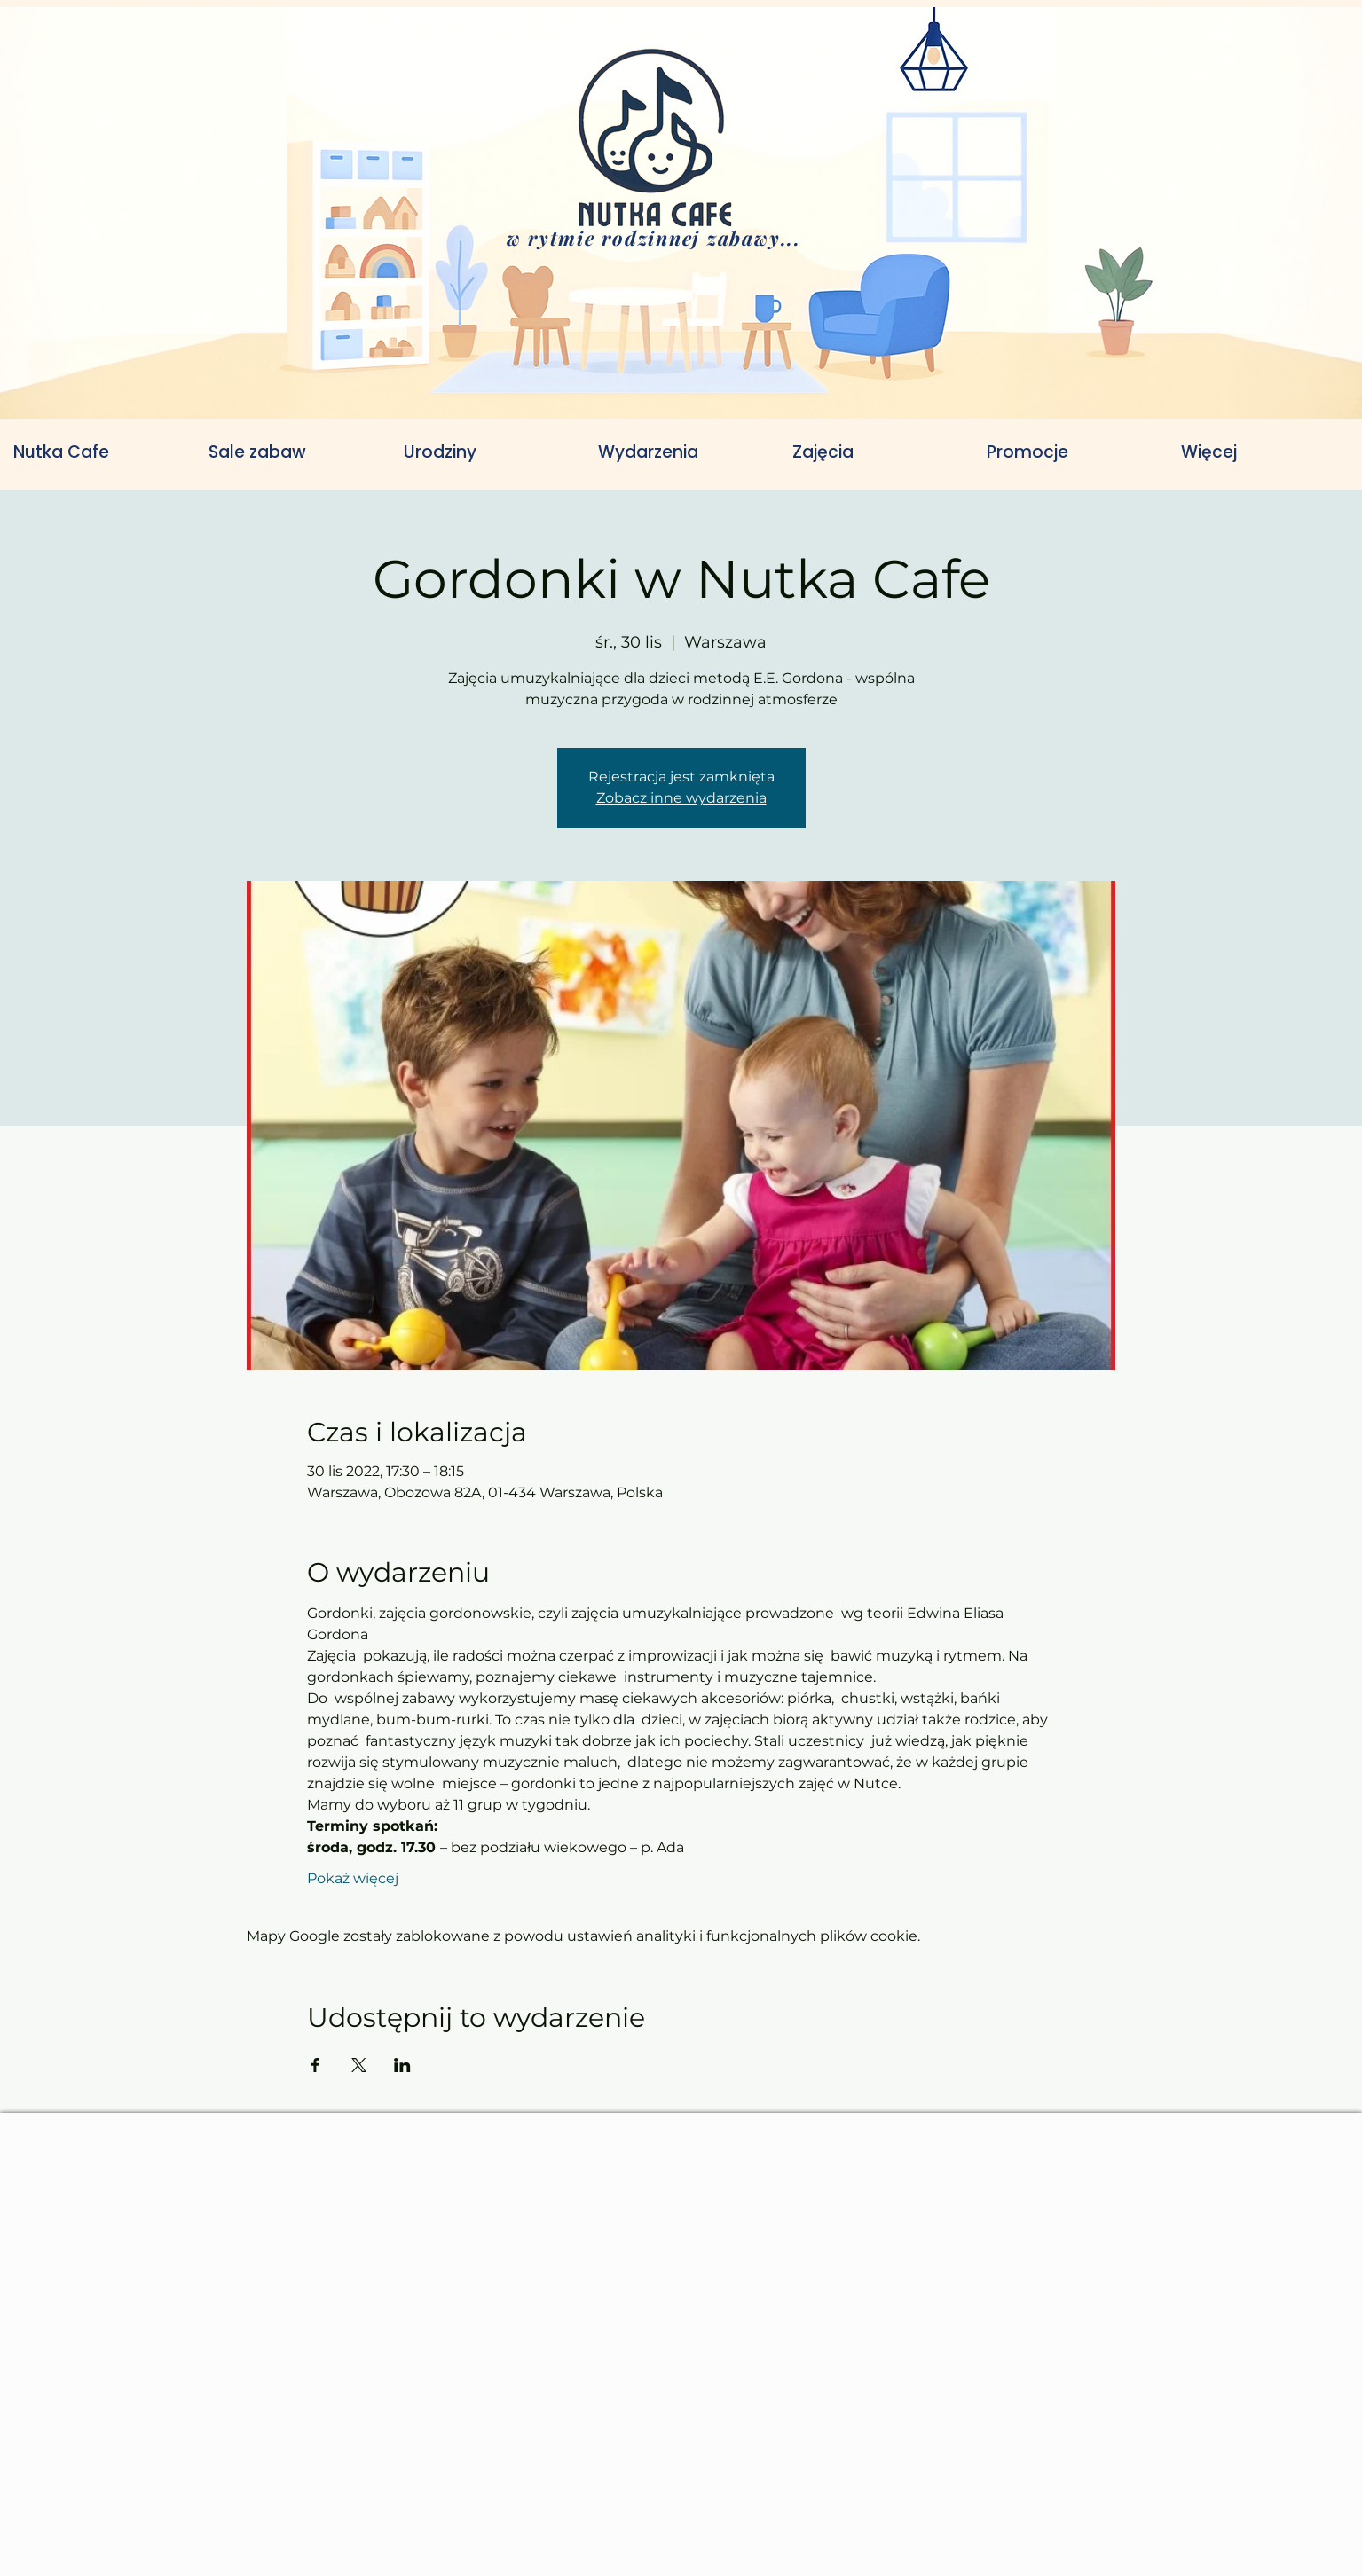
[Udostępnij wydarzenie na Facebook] (315, 2065)
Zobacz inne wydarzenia (681, 797)
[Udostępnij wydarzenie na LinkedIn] (402, 2065)
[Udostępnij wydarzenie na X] (358, 2065)
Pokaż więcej (352, 1878)
